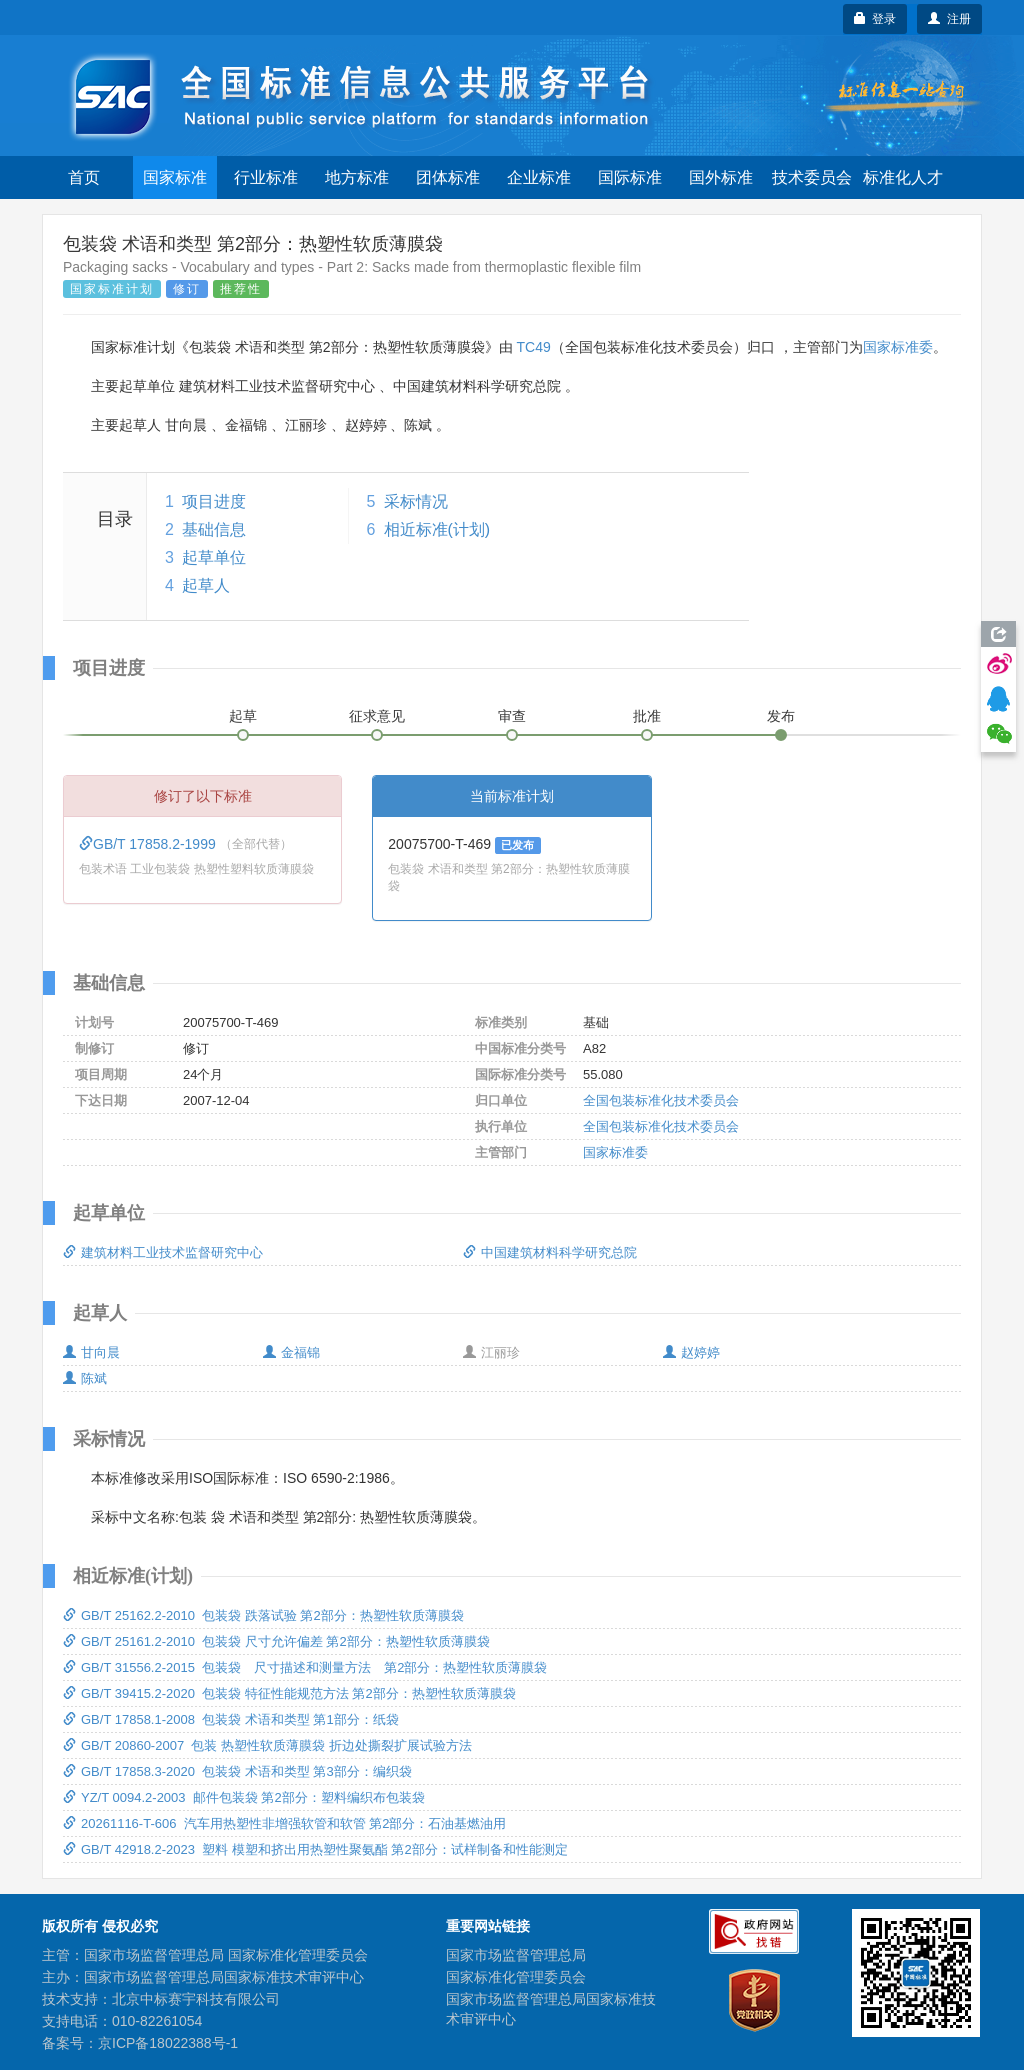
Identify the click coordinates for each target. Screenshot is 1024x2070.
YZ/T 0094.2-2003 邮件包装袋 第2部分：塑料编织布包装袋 (244, 1797)
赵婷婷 (691, 1352)
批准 (647, 716)
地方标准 (357, 177)
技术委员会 (812, 177)
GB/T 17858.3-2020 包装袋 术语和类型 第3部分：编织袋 (237, 1771)
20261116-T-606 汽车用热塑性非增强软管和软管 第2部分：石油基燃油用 (284, 1823)
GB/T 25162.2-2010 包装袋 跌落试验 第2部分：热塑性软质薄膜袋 (263, 1615)
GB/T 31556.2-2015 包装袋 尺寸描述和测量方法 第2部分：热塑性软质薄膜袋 (305, 1667)
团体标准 (448, 177)
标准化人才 (903, 177)
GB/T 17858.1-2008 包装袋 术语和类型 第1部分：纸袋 (231, 1719)
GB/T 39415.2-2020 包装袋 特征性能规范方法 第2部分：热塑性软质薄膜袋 (289, 1693)
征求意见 (377, 716)
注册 (949, 19)
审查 (512, 716)
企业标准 (539, 177)
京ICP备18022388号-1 (168, 2043)
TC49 (533, 347)
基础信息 (214, 529)
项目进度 (214, 501)
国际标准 (630, 177)
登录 (875, 19)
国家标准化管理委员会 (516, 1977)
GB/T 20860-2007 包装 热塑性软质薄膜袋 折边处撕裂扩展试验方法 (267, 1745)
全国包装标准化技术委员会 (661, 1100)
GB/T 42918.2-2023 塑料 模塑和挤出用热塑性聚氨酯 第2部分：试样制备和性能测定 (315, 1849)
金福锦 (291, 1352)
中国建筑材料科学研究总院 (550, 1252)
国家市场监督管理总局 (516, 1955)
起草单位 (214, 557)
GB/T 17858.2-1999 (149, 844)
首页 (84, 177)
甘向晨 (91, 1352)
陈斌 (85, 1378)
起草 (243, 716)
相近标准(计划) (437, 529)
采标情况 (416, 501)
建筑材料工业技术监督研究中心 (163, 1252)
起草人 (206, 585)
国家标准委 (898, 347)
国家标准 (175, 177)
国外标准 (721, 177)
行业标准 (266, 177)
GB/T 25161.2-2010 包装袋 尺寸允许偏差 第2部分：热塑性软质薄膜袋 (276, 1641)
